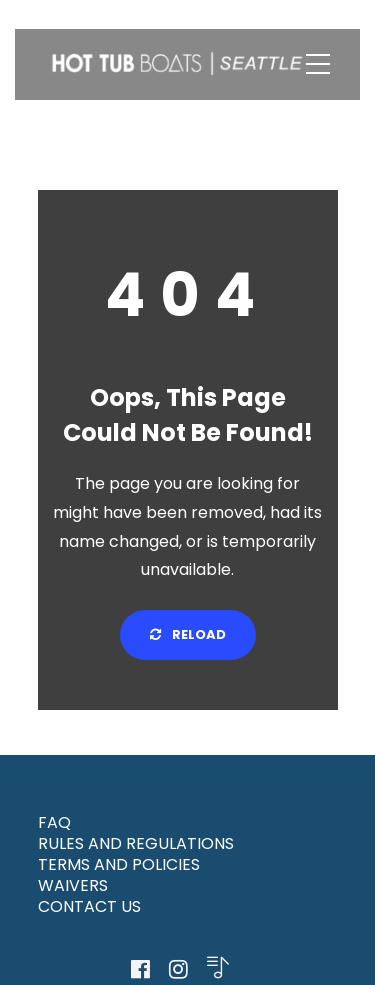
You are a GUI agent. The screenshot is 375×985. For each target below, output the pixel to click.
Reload (188, 634)
